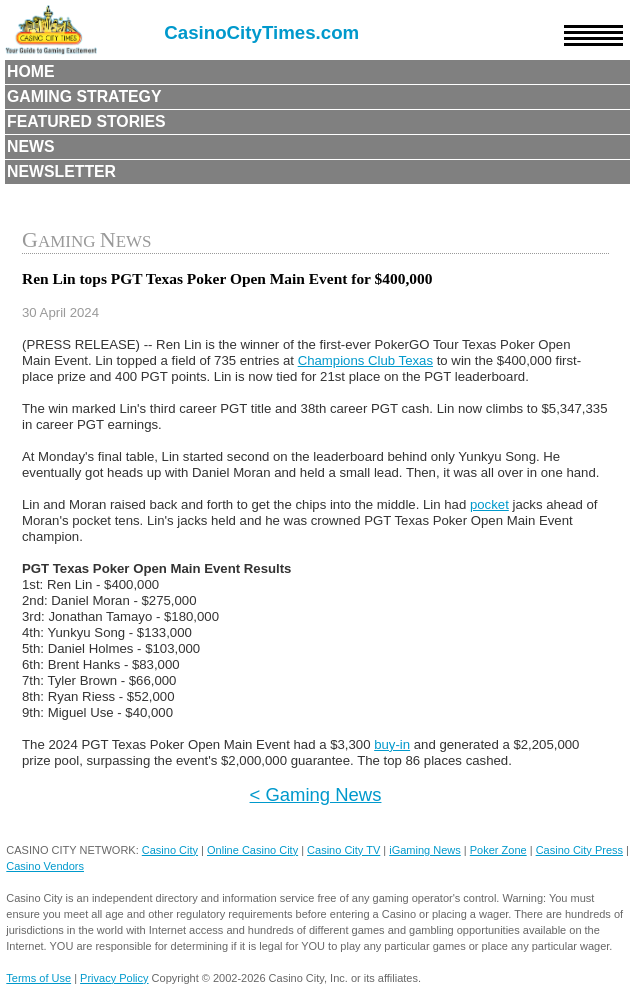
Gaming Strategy (84, 96)
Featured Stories (86, 121)
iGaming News (425, 850)
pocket (489, 504)
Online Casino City (252, 850)
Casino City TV (343, 850)
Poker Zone (498, 850)
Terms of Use (38, 978)
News (31, 146)
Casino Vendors (45, 866)
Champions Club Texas (365, 360)
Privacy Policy (114, 978)
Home (31, 71)
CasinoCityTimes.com (261, 32)
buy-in (392, 744)
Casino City (170, 850)
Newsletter (61, 171)
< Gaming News (316, 794)
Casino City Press (579, 850)
